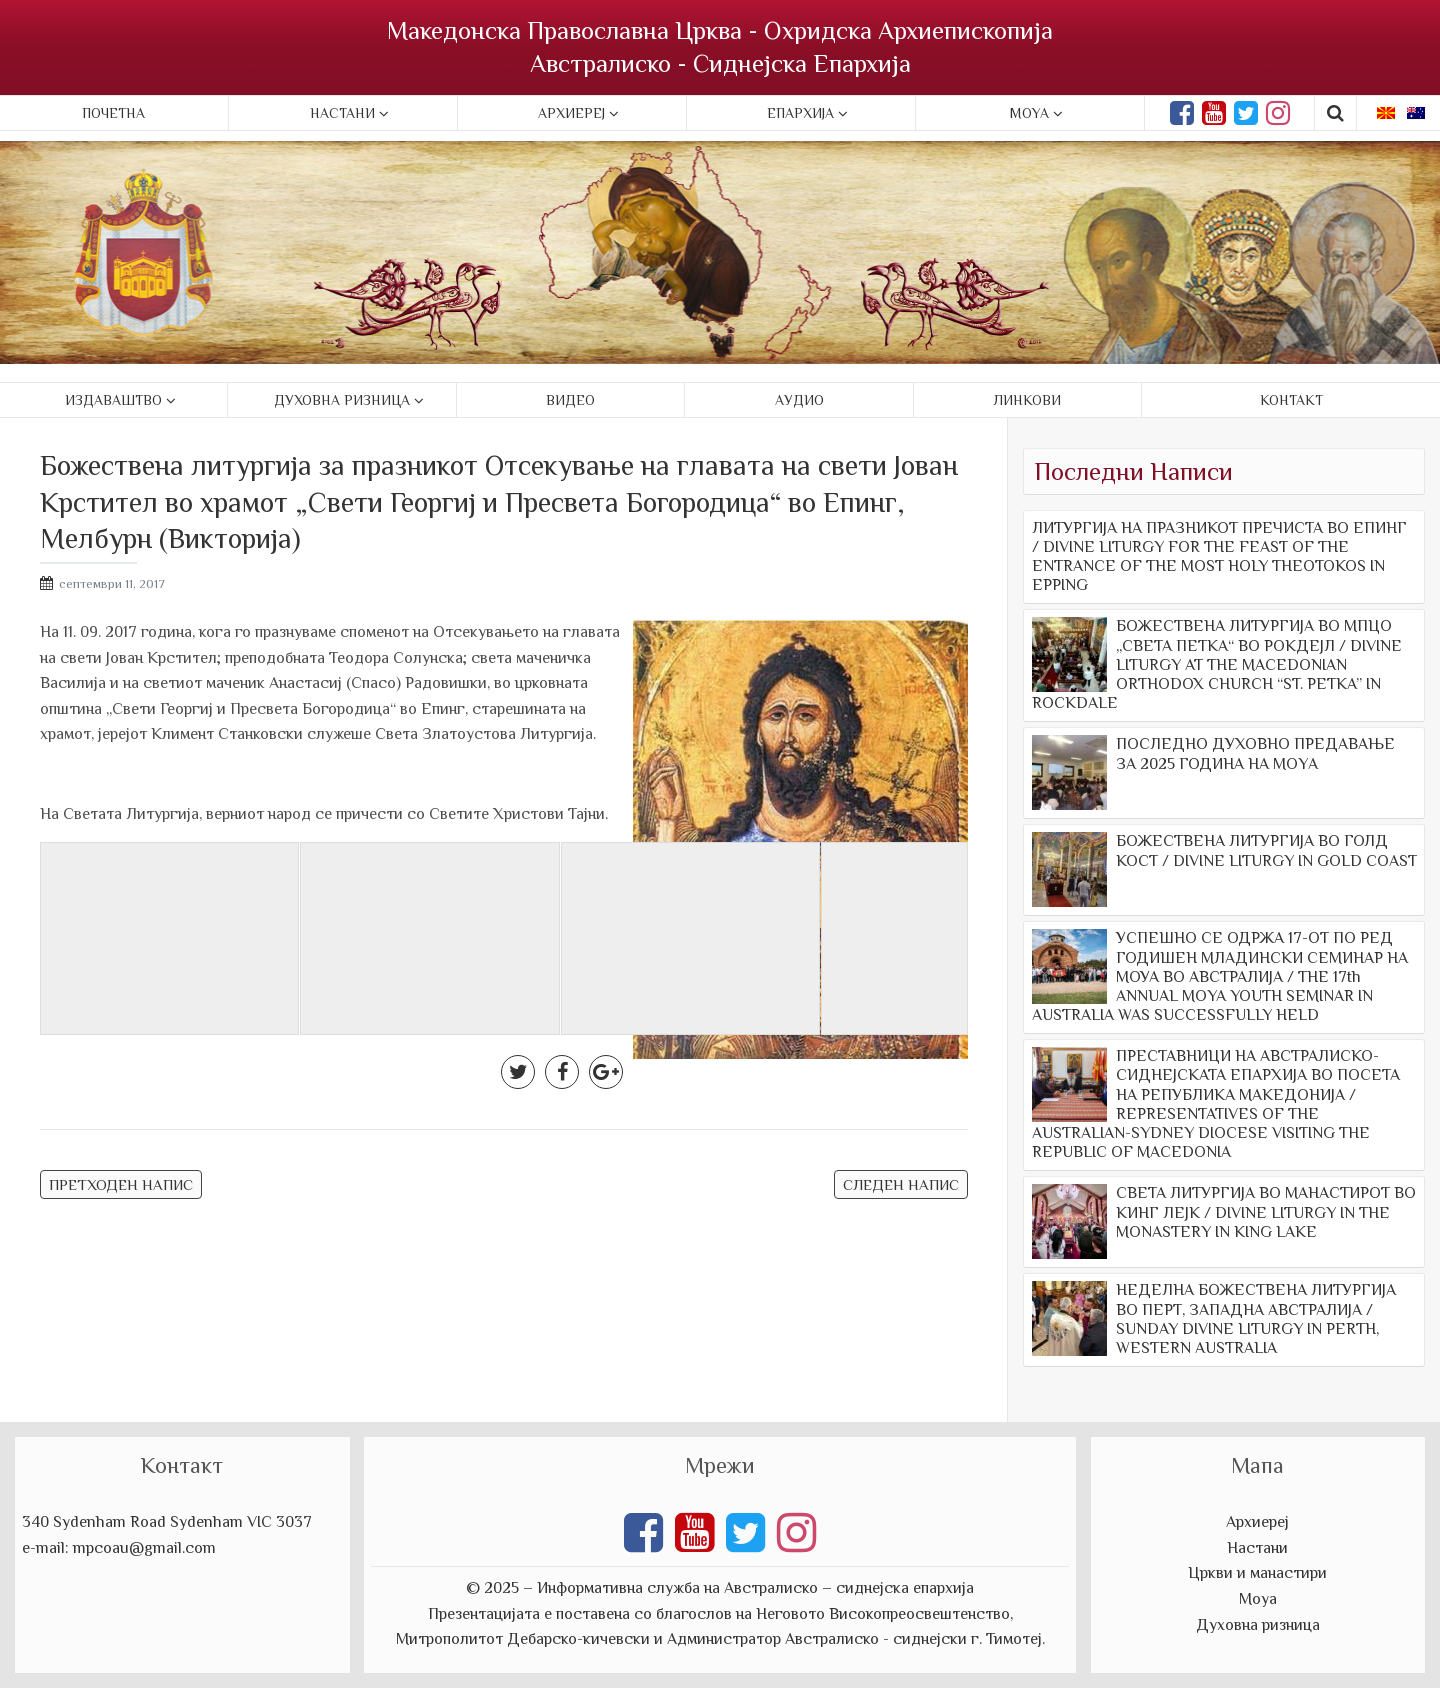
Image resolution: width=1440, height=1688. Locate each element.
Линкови (1027, 400)
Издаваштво (113, 400)
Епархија (800, 113)
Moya (1029, 113)
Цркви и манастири (1257, 1573)
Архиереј (571, 113)
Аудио (799, 400)
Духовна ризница (342, 400)
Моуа (1258, 1599)
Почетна (113, 113)
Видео (570, 400)
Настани (342, 113)
